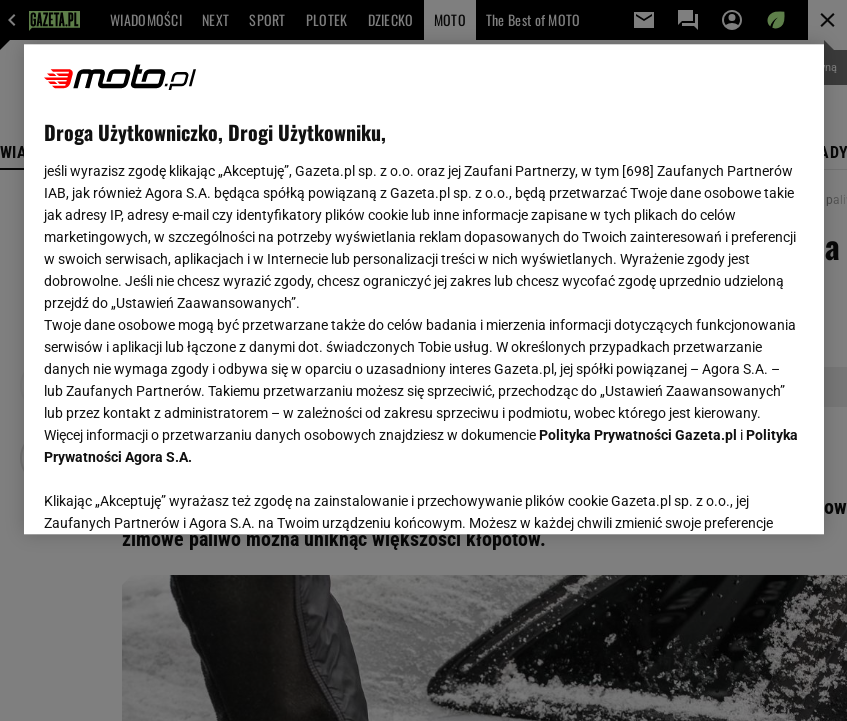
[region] (424, 289)
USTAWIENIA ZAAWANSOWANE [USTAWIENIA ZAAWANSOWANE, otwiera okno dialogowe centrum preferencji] (174, 494)
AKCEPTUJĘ (735, 495)
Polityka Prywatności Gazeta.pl (638, 435)
